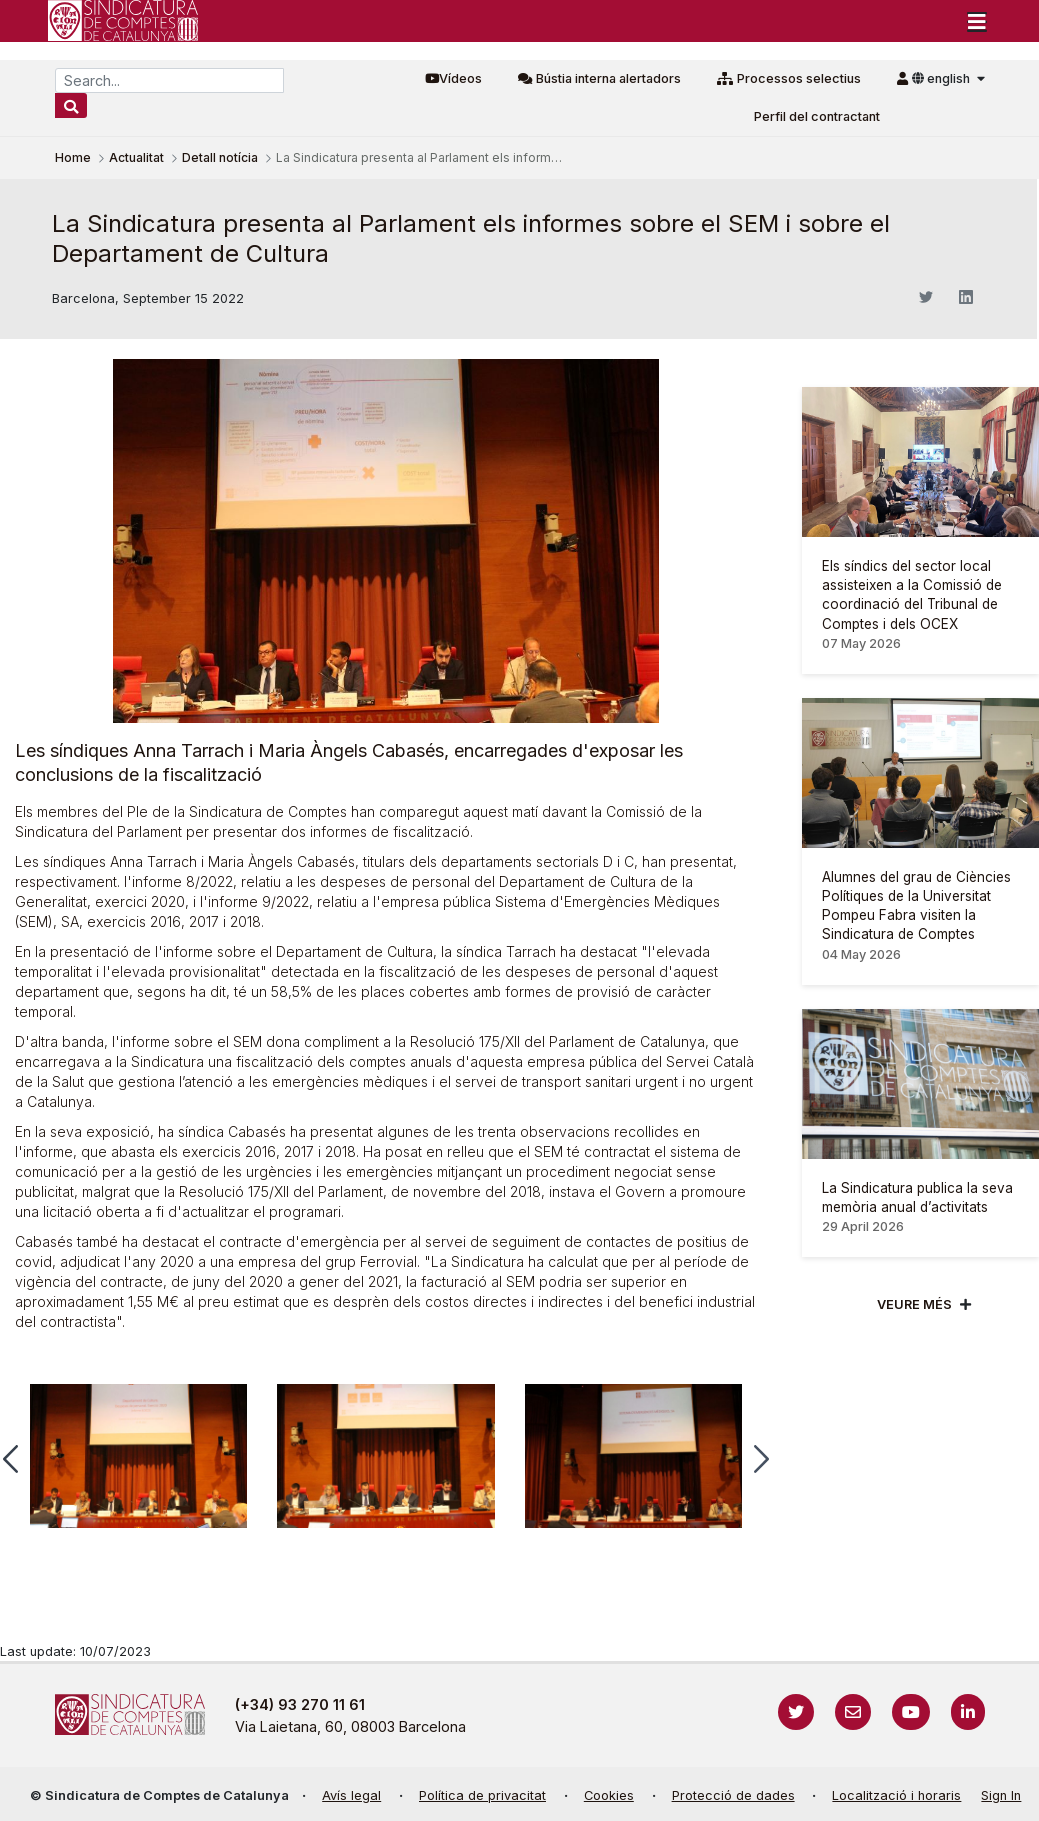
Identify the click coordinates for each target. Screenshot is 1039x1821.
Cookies (609, 1795)
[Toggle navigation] (977, 21)
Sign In (1001, 1795)
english (942, 78)
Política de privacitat (482, 1795)
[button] (761, 1459)
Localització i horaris (896, 1795)
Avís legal (351, 1795)
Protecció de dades (733, 1795)
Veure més (914, 1304)
